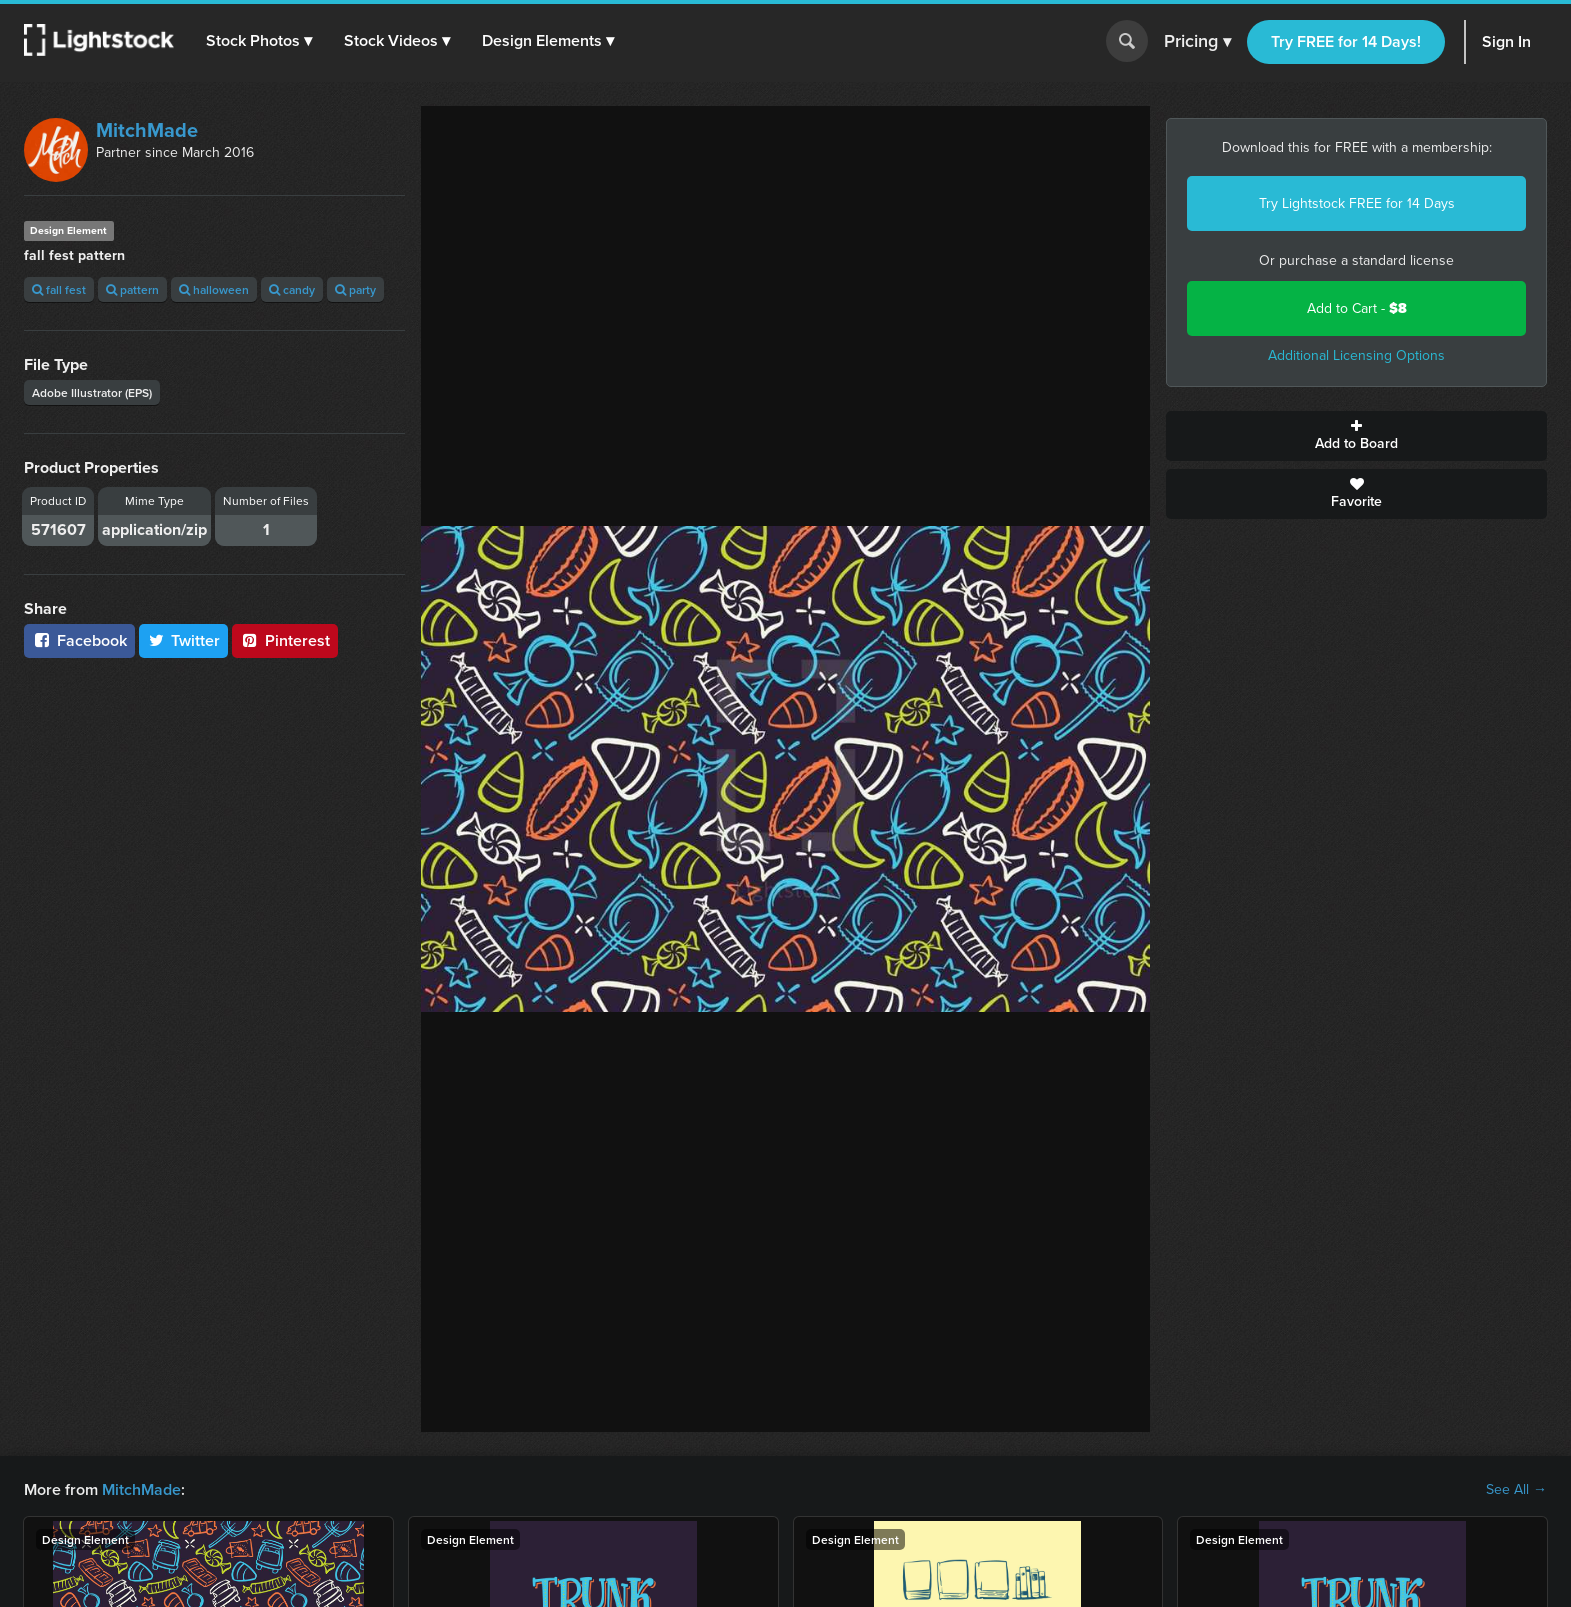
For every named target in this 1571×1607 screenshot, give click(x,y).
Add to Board (1356, 436)
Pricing (1197, 42)
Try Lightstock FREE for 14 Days (1357, 203)
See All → (1516, 1490)
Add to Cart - (1357, 308)
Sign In (1506, 41)
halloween (214, 289)
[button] (259, 41)
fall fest (59, 289)
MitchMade (147, 130)
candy (292, 289)
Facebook (79, 640)
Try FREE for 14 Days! (1346, 41)
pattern (132, 289)
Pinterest (285, 640)
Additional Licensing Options (1356, 355)
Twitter (184, 640)
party (355, 289)
